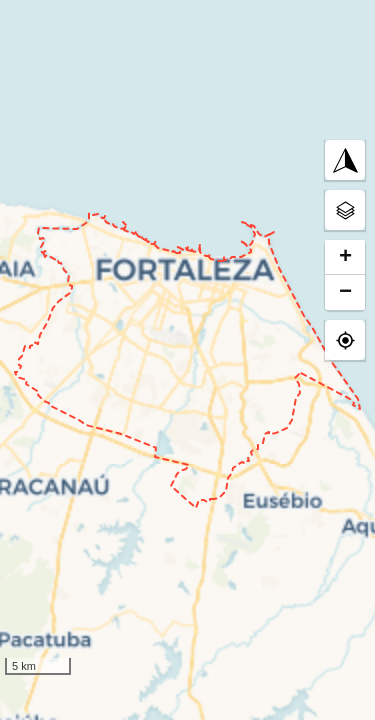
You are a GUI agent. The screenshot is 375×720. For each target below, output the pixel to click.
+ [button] (345, 257)
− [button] (345, 292)
